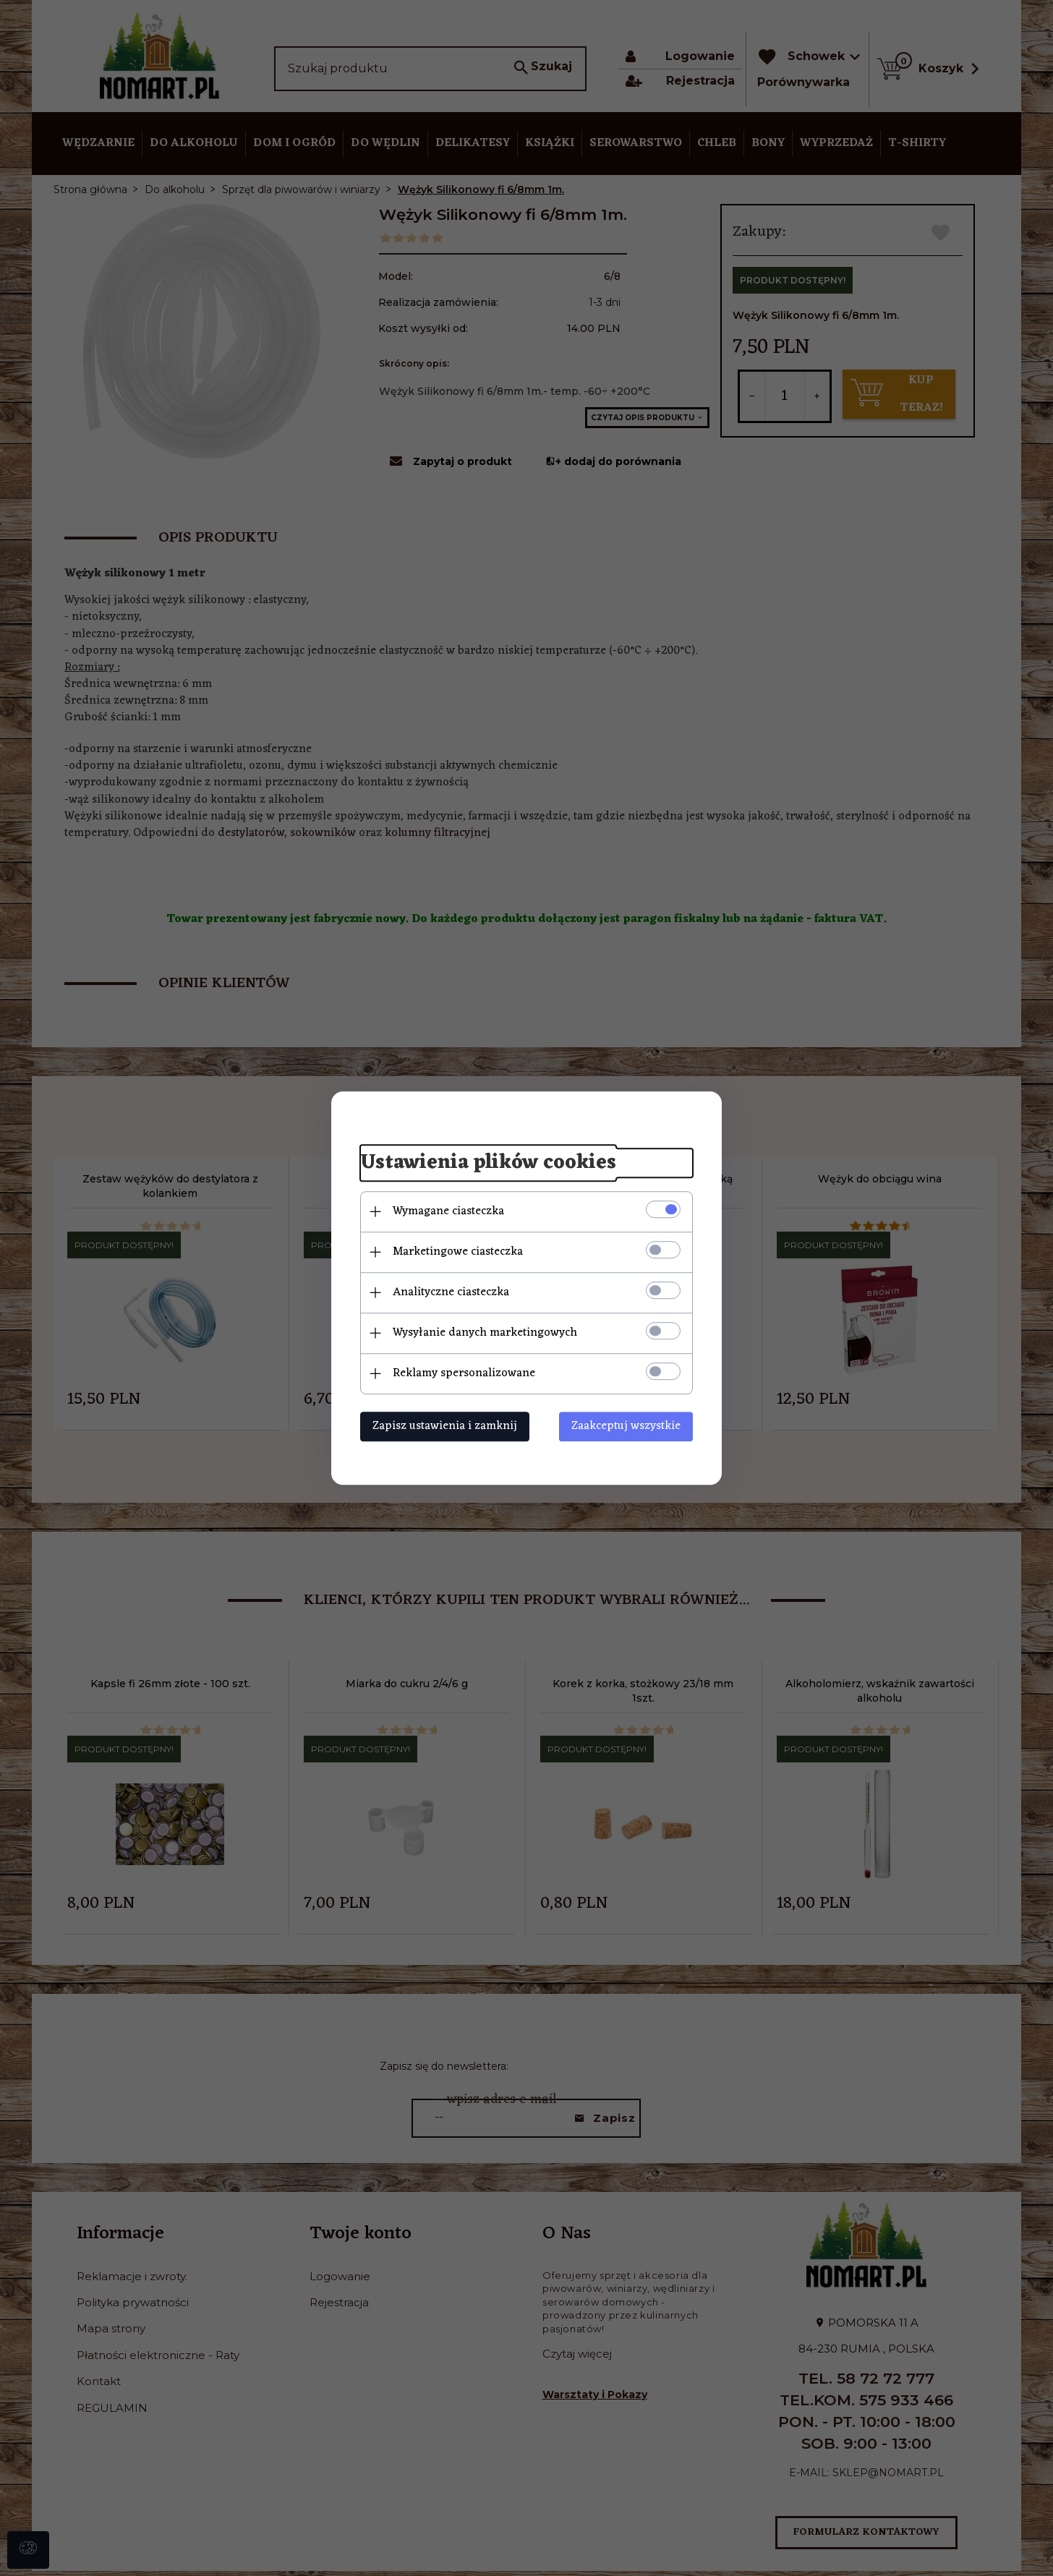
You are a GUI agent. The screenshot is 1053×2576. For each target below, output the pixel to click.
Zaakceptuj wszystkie (626, 1426)
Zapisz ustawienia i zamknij (444, 1426)
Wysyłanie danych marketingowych (485, 1333)
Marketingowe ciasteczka (458, 1252)
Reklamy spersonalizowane (464, 1373)
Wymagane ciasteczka (448, 1211)
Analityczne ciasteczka (451, 1292)
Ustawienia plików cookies (488, 1162)
